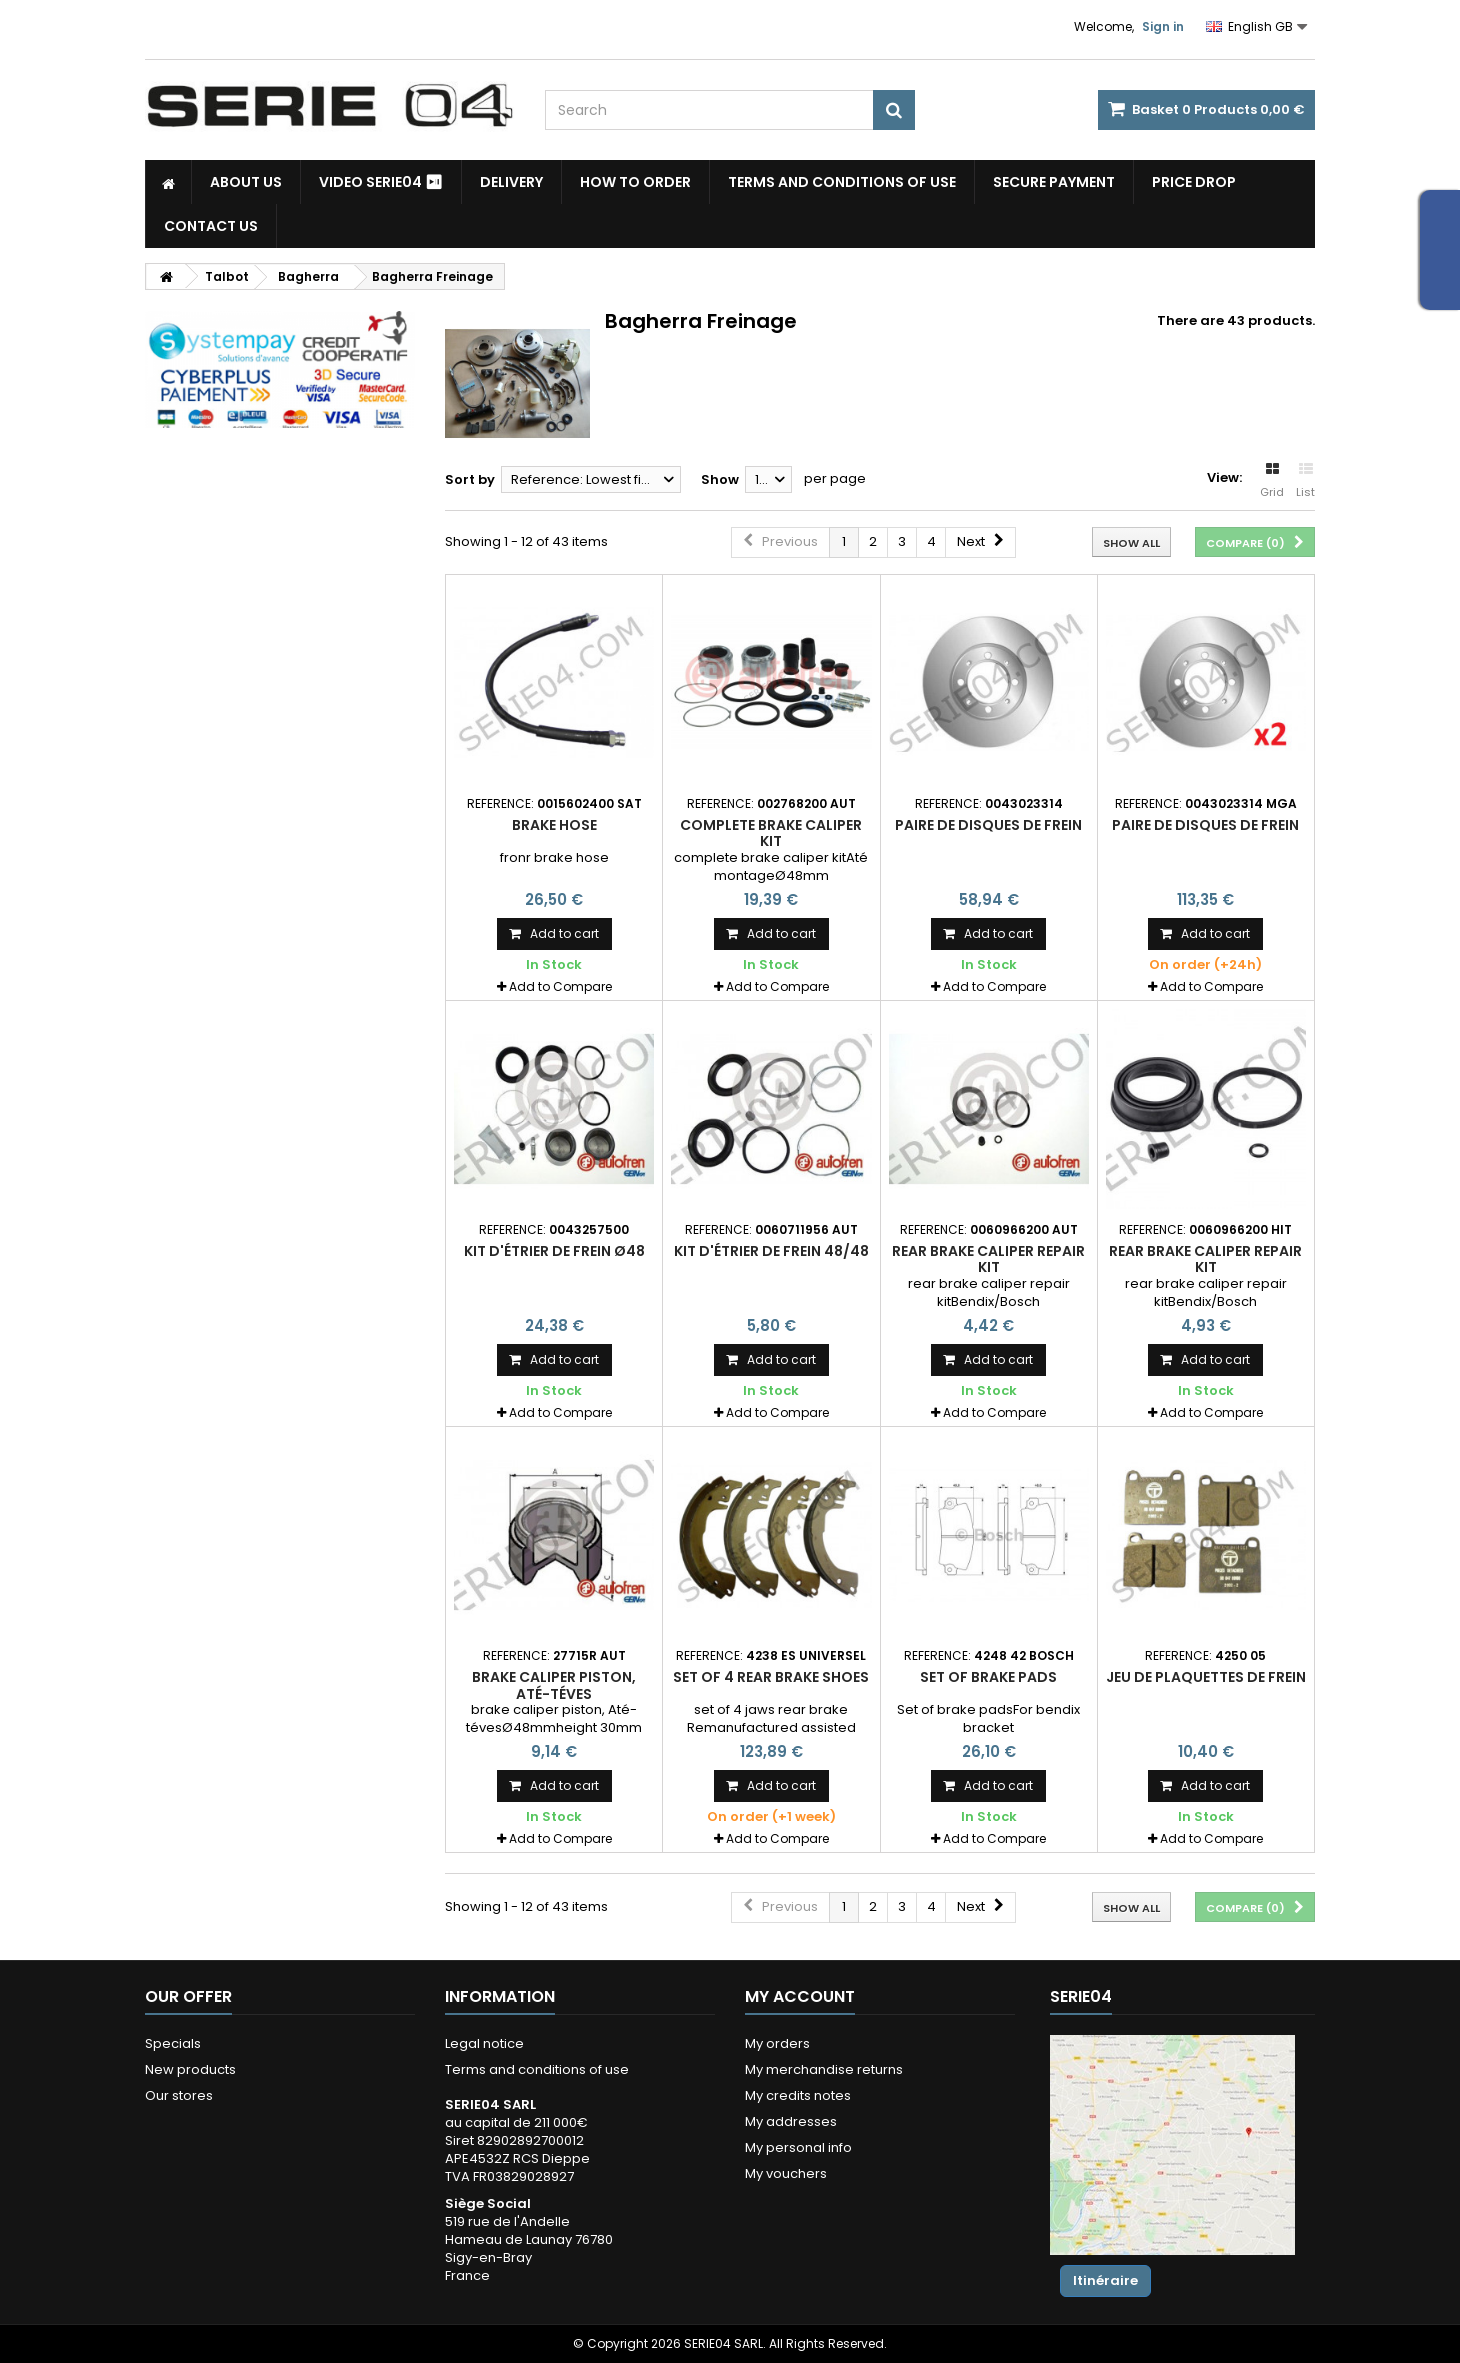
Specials (173, 2043)
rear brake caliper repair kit (988, 1259)
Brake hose (554, 825)
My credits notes (798, 2095)
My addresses (791, 2121)
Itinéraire (1105, 2280)
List (1305, 481)
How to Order (635, 182)
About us (246, 182)
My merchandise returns (824, 2069)
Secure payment (1054, 182)
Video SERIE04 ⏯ (381, 182)
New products (190, 2069)
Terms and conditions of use (842, 182)
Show (720, 479)
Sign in (1163, 26)
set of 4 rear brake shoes (771, 1677)
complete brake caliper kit (771, 833)
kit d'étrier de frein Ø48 (554, 1251)
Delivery (511, 182)
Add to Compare (560, 986)
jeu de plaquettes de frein (1206, 1677)
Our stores (179, 2095)
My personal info (798, 2147)
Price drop (1194, 182)
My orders (777, 2043)
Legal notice (484, 2043)
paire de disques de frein (988, 825)
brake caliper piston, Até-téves (554, 1685)
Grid (1272, 481)
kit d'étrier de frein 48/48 (771, 1251)
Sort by (470, 479)
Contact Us (211, 226)
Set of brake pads (988, 1677)
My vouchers (786, 2173)
